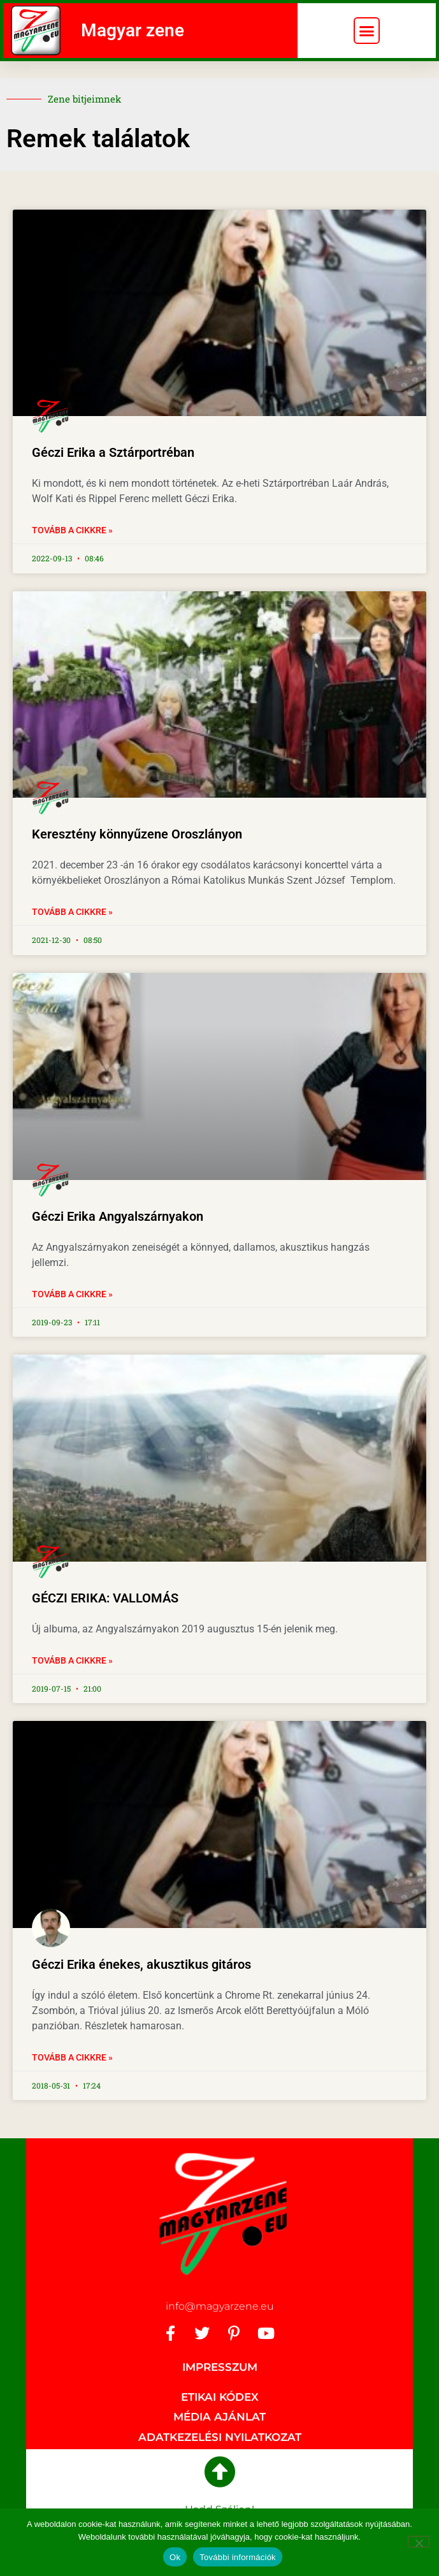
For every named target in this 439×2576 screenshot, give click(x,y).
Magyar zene (132, 30)
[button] (367, 30)
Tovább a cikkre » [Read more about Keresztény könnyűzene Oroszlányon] (72, 912)
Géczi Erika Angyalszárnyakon (117, 1216)
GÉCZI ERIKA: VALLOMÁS (105, 1598)
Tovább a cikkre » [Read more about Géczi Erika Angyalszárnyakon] (72, 1294)
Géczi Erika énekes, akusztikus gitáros (141, 1964)
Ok (174, 2557)
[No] (418, 2541)
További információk (237, 2557)
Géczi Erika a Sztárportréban (113, 452)
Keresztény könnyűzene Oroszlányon (137, 834)
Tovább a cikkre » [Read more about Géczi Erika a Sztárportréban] (72, 530)
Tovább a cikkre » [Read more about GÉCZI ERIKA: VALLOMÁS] (72, 1660)
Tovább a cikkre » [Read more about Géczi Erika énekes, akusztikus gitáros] (72, 2057)
